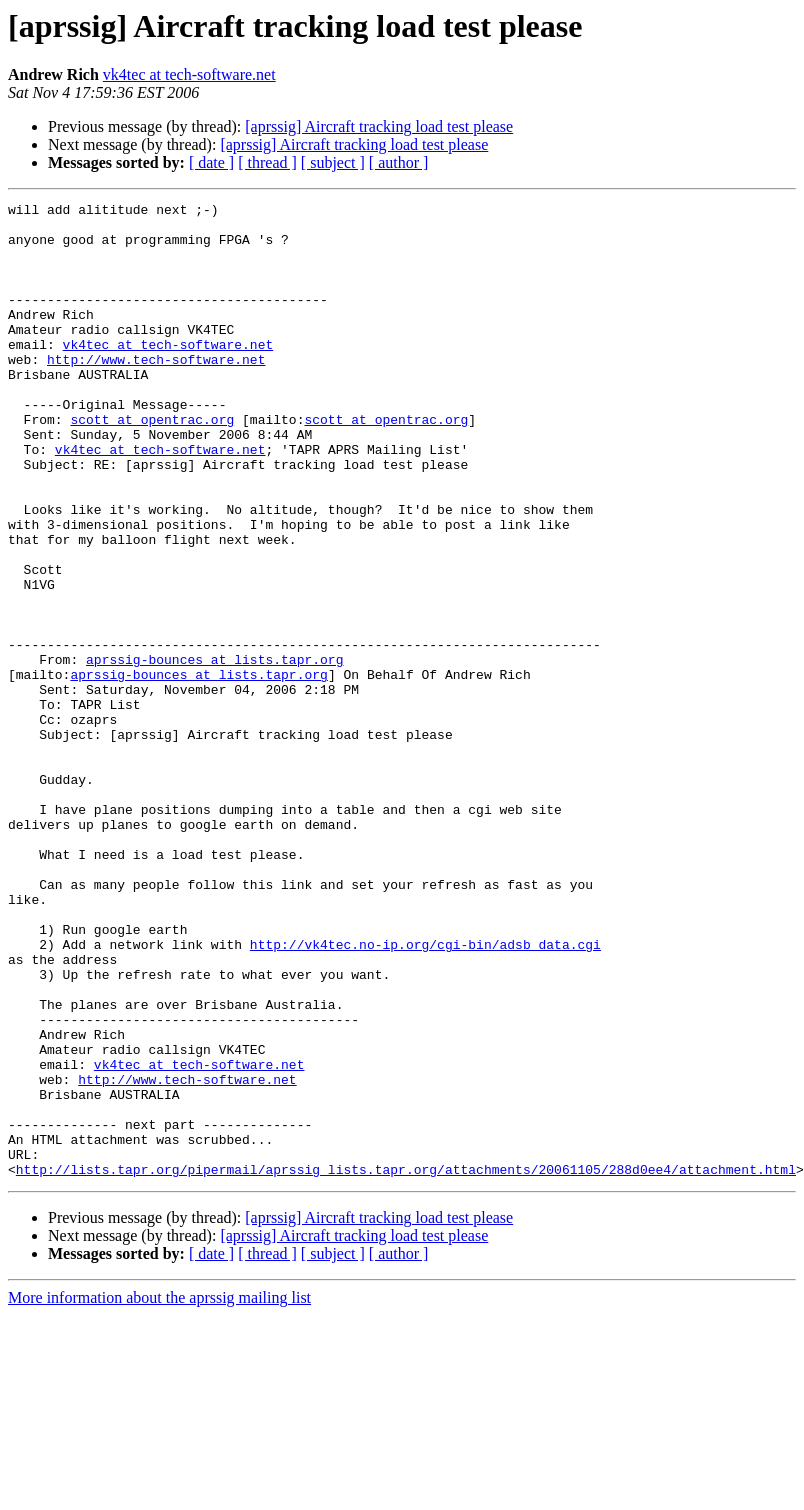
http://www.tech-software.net (156, 392)
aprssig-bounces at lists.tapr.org (214, 752)
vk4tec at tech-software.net (189, 74)
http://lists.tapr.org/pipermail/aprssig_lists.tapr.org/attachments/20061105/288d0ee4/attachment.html (406, 1364)
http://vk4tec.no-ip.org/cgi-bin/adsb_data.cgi (425, 1094)
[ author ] (399, 162)
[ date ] (211, 162)
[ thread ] (267, 162)
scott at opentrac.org (152, 464)
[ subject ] (333, 162)
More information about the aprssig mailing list (159, 1492)
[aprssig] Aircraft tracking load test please (379, 126)
